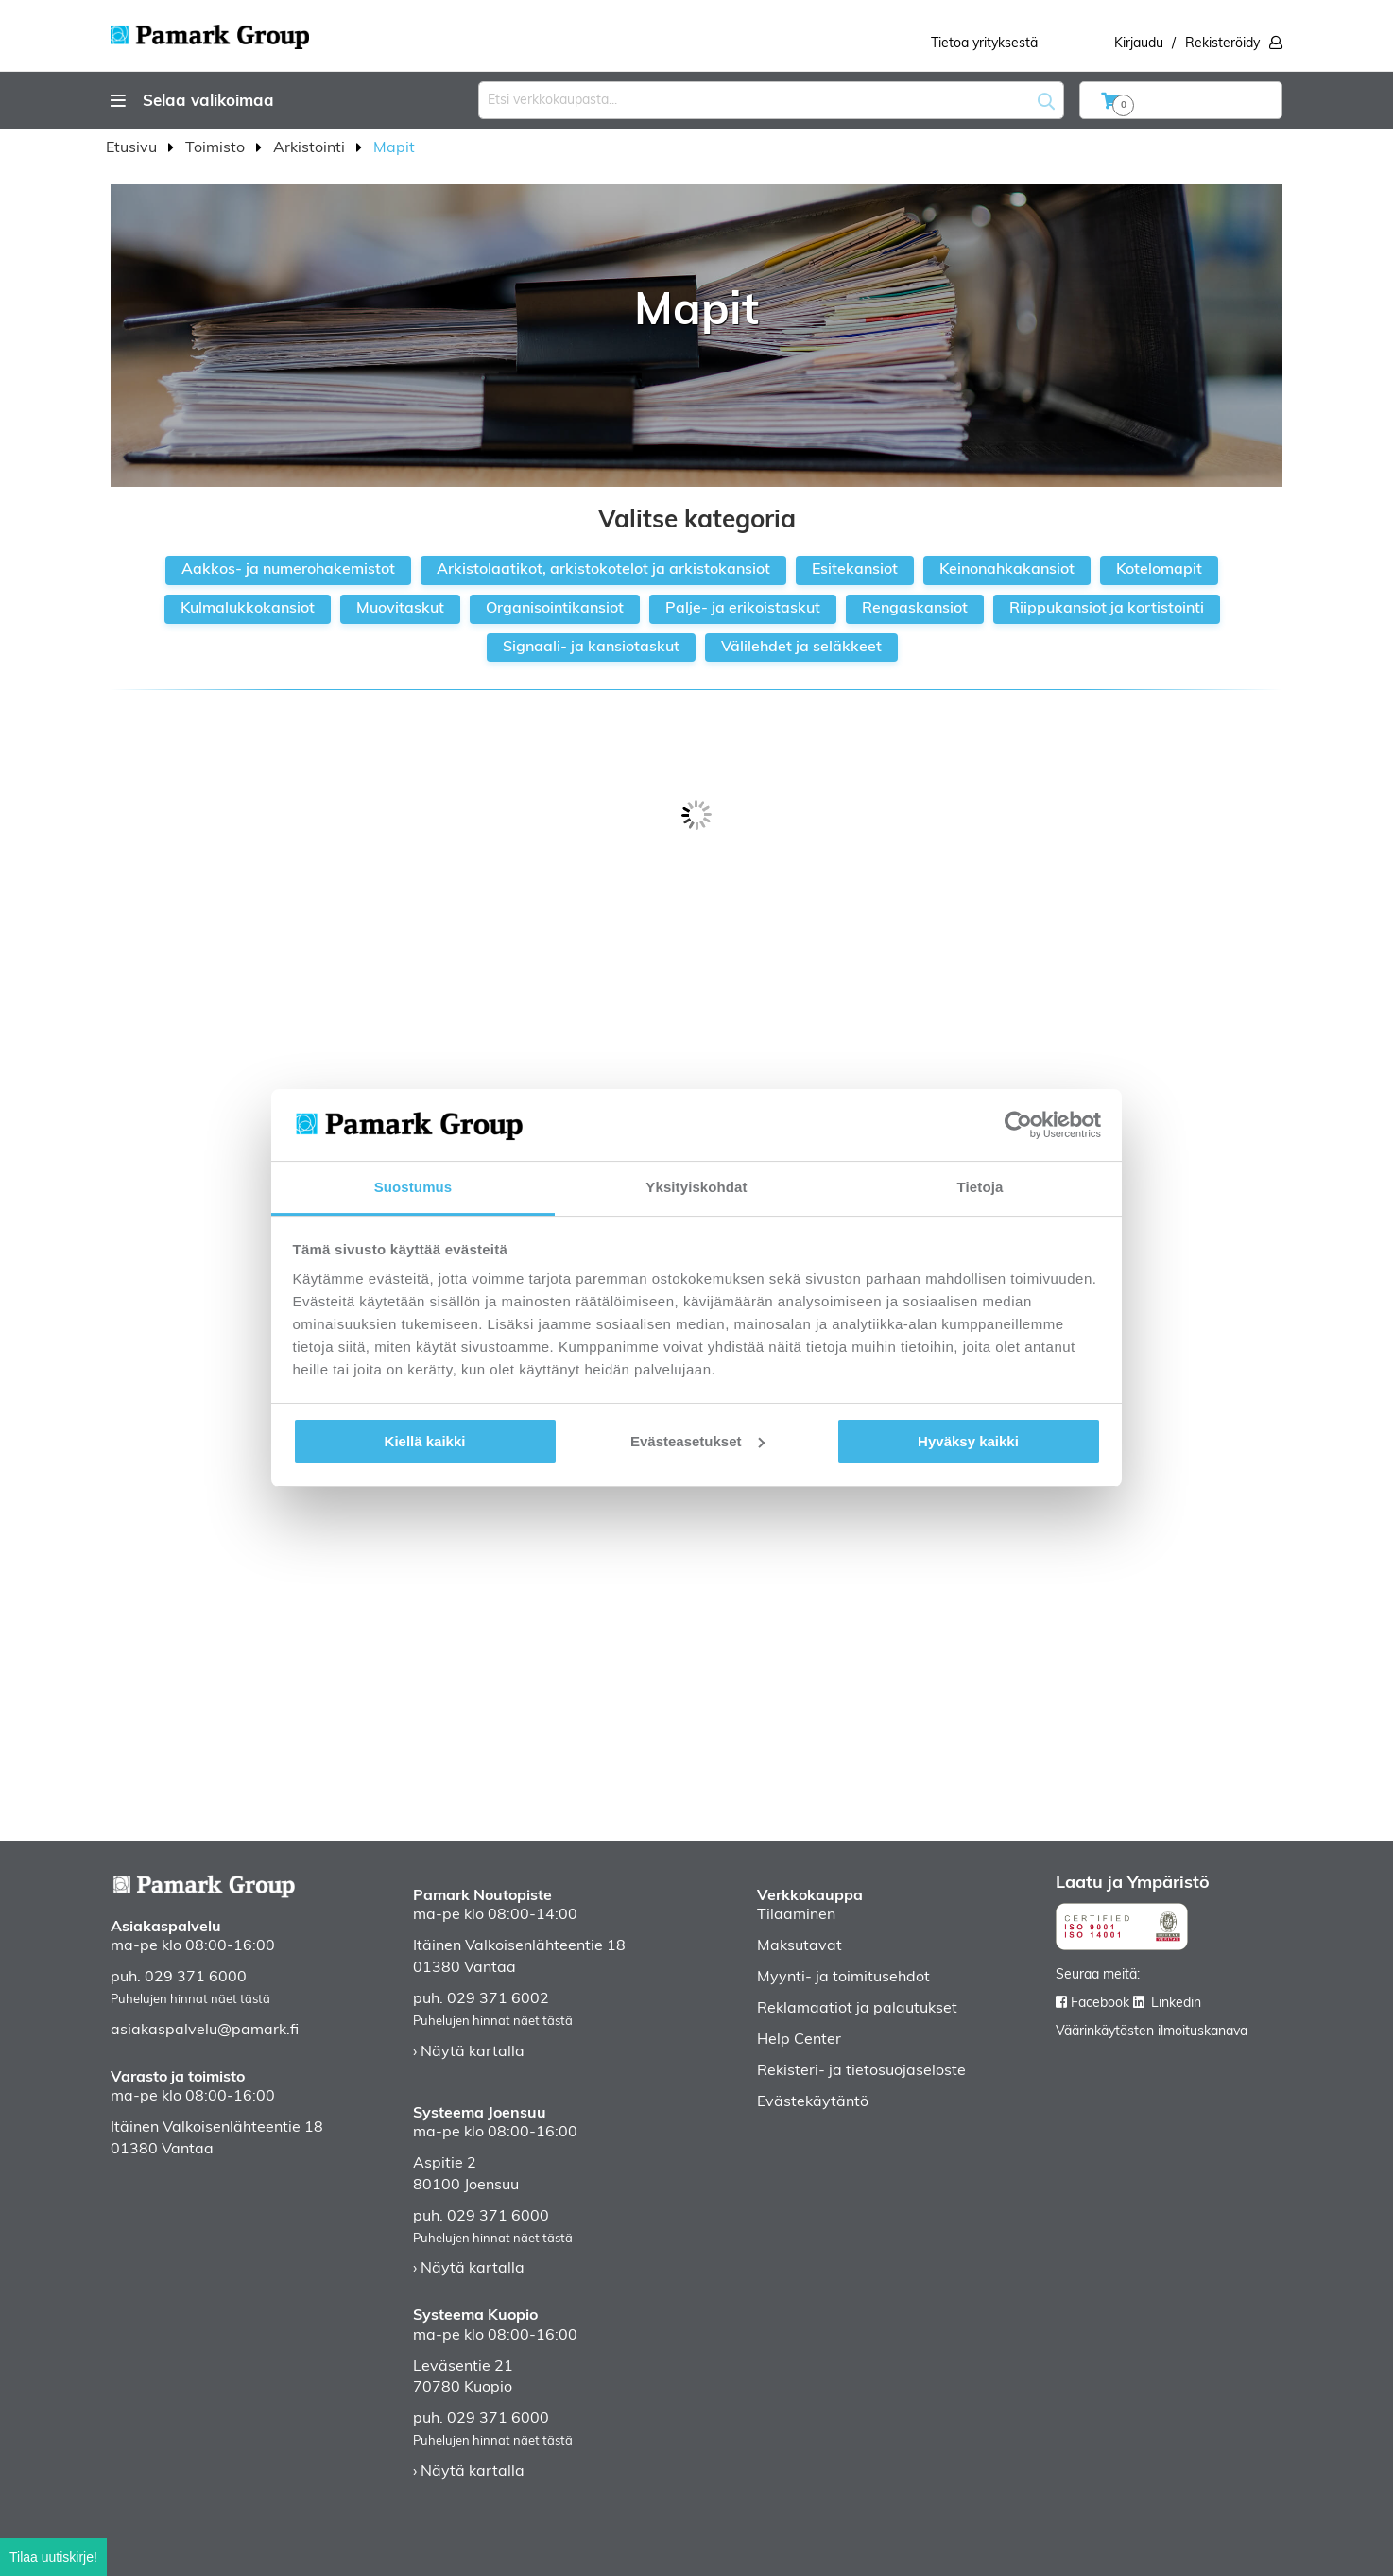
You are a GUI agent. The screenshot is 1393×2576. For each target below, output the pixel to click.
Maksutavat (799, 1946)
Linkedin (1176, 2004)
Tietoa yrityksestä (984, 44)
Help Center (799, 2040)
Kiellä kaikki (425, 1441)
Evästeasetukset (697, 1441)
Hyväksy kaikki (968, 1441)
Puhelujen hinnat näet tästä (190, 2000)
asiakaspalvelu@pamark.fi (205, 2030)
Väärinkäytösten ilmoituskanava (1151, 2032)
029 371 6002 (498, 1999)
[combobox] (771, 100)
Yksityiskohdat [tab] (696, 1187)
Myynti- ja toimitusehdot (843, 1977)
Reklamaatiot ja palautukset (857, 2008)
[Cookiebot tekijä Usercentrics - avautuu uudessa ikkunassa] (1018, 1125)
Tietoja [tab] (980, 1187)
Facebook (1100, 2004)
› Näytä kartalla (469, 2052)
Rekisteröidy (1222, 44)
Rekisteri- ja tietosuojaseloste (861, 2071)
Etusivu (133, 148)
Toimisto (217, 148)
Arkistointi (311, 148)
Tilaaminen (796, 1915)
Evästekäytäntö (812, 2102)
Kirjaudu (1138, 44)
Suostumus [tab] (413, 1187)
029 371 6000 (196, 1977)
